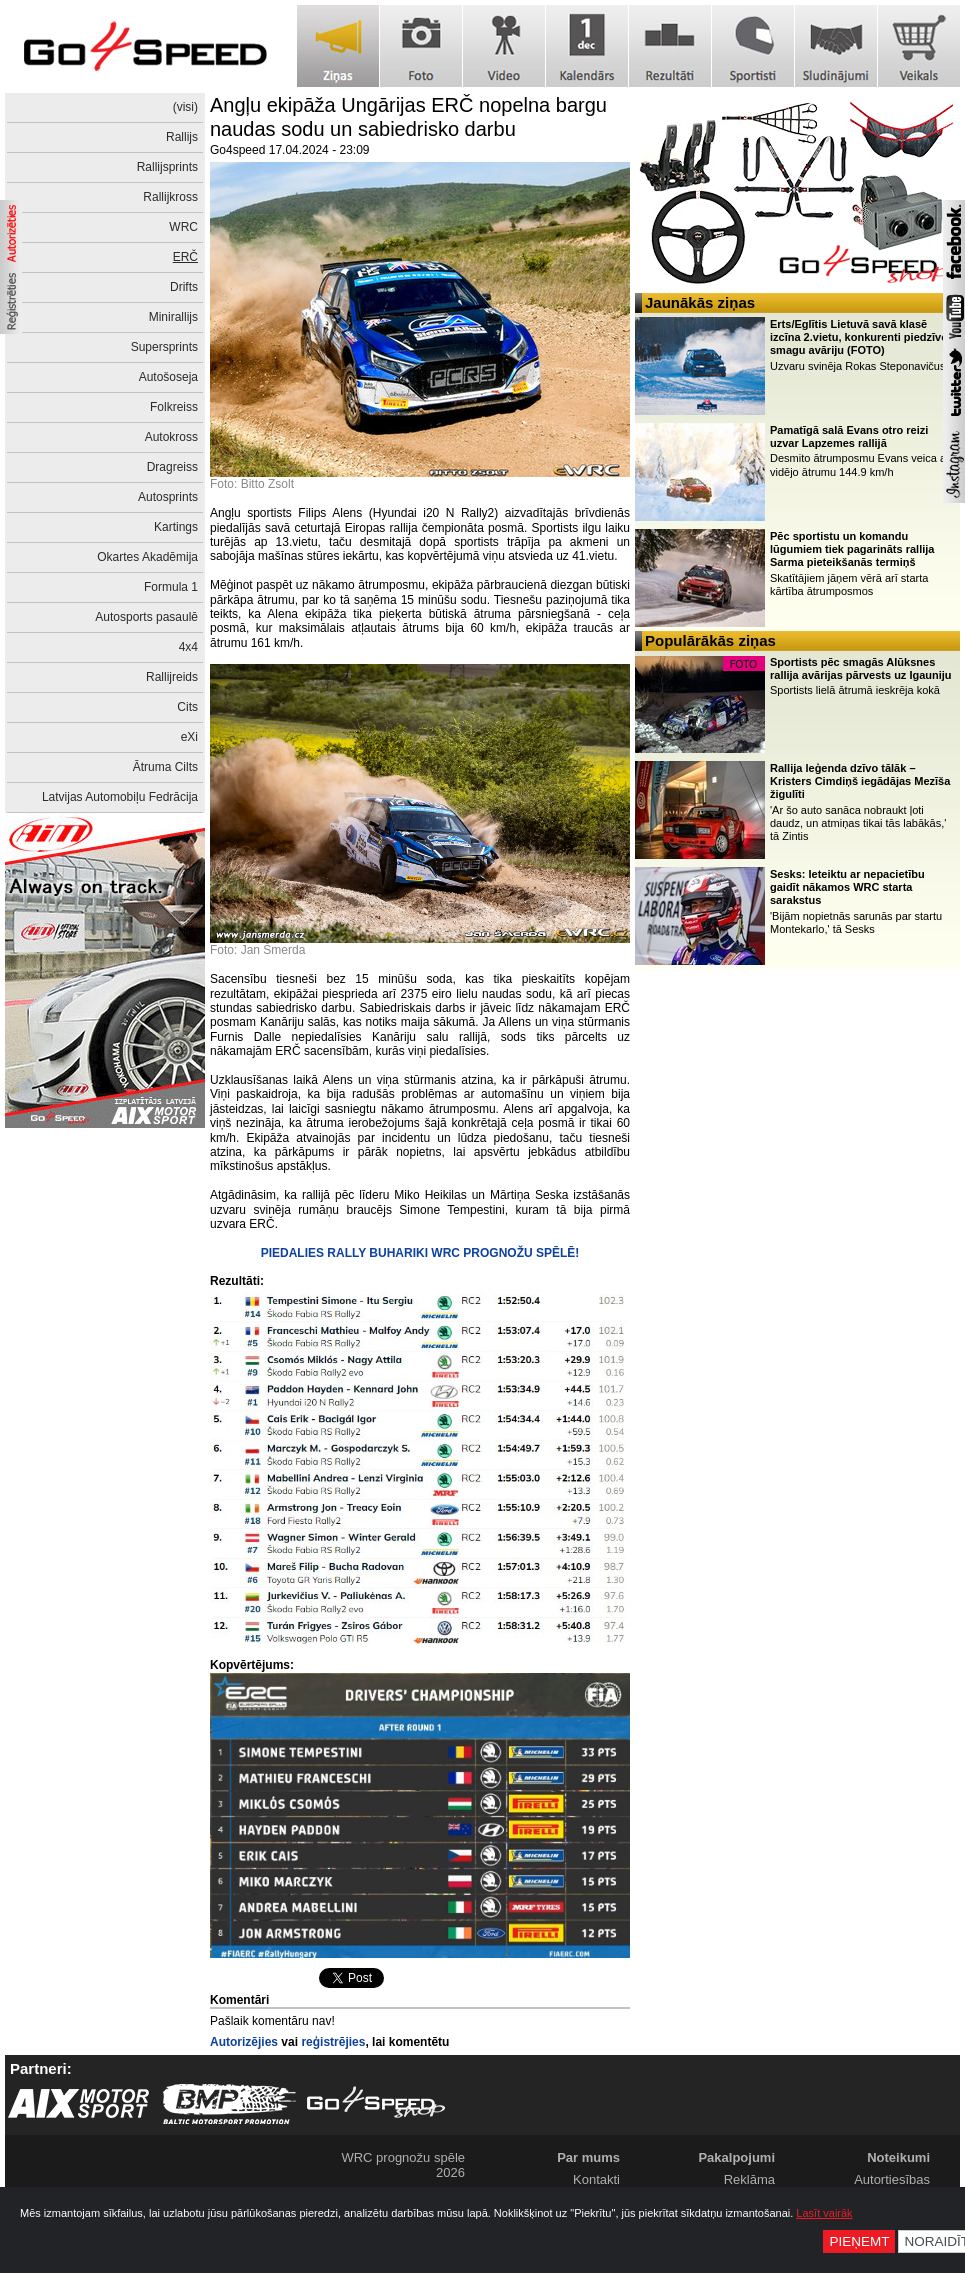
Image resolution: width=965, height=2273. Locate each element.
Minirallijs (173, 317)
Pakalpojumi (736, 2157)
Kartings (176, 527)
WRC (183, 227)
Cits (187, 707)
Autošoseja (168, 377)
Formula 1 (171, 587)
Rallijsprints (167, 167)
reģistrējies (333, 2042)
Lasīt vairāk (824, 2213)
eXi (189, 737)
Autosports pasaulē (146, 617)
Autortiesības (892, 2179)
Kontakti (596, 2179)
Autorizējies (244, 2042)
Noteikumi (898, 2157)
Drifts (184, 287)
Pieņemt (859, 2241)
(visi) (185, 107)
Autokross (171, 437)
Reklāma (749, 2179)
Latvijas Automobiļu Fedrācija (120, 797)
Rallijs (182, 137)
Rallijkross (170, 197)
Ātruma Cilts (165, 767)
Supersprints (164, 347)
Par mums (588, 2157)
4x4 (188, 647)
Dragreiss (172, 467)
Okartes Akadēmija (147, 557)
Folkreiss (174, 407)
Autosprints (168, 497)
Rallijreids (172, 677)
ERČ (185, 257)
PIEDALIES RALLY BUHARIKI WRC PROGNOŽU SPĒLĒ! (420, 1253)
